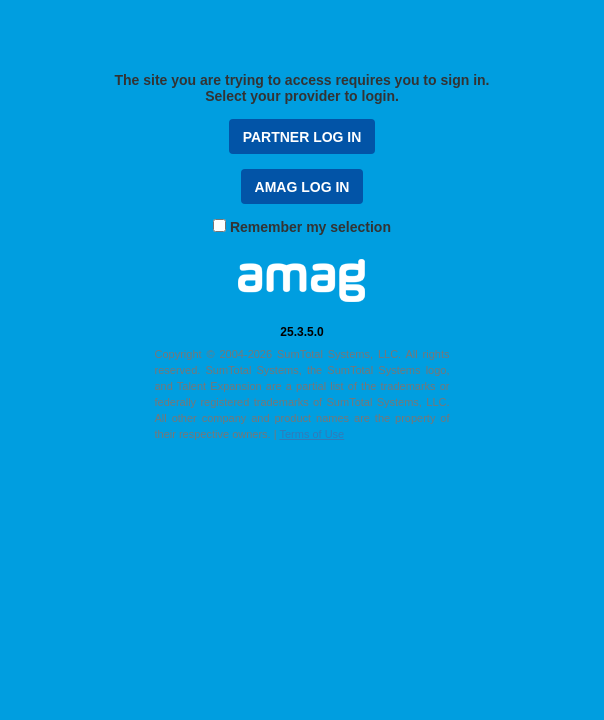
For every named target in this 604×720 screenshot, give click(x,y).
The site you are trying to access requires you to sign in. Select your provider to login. (301, 88)
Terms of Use (311, 434)
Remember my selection (310, 227)
